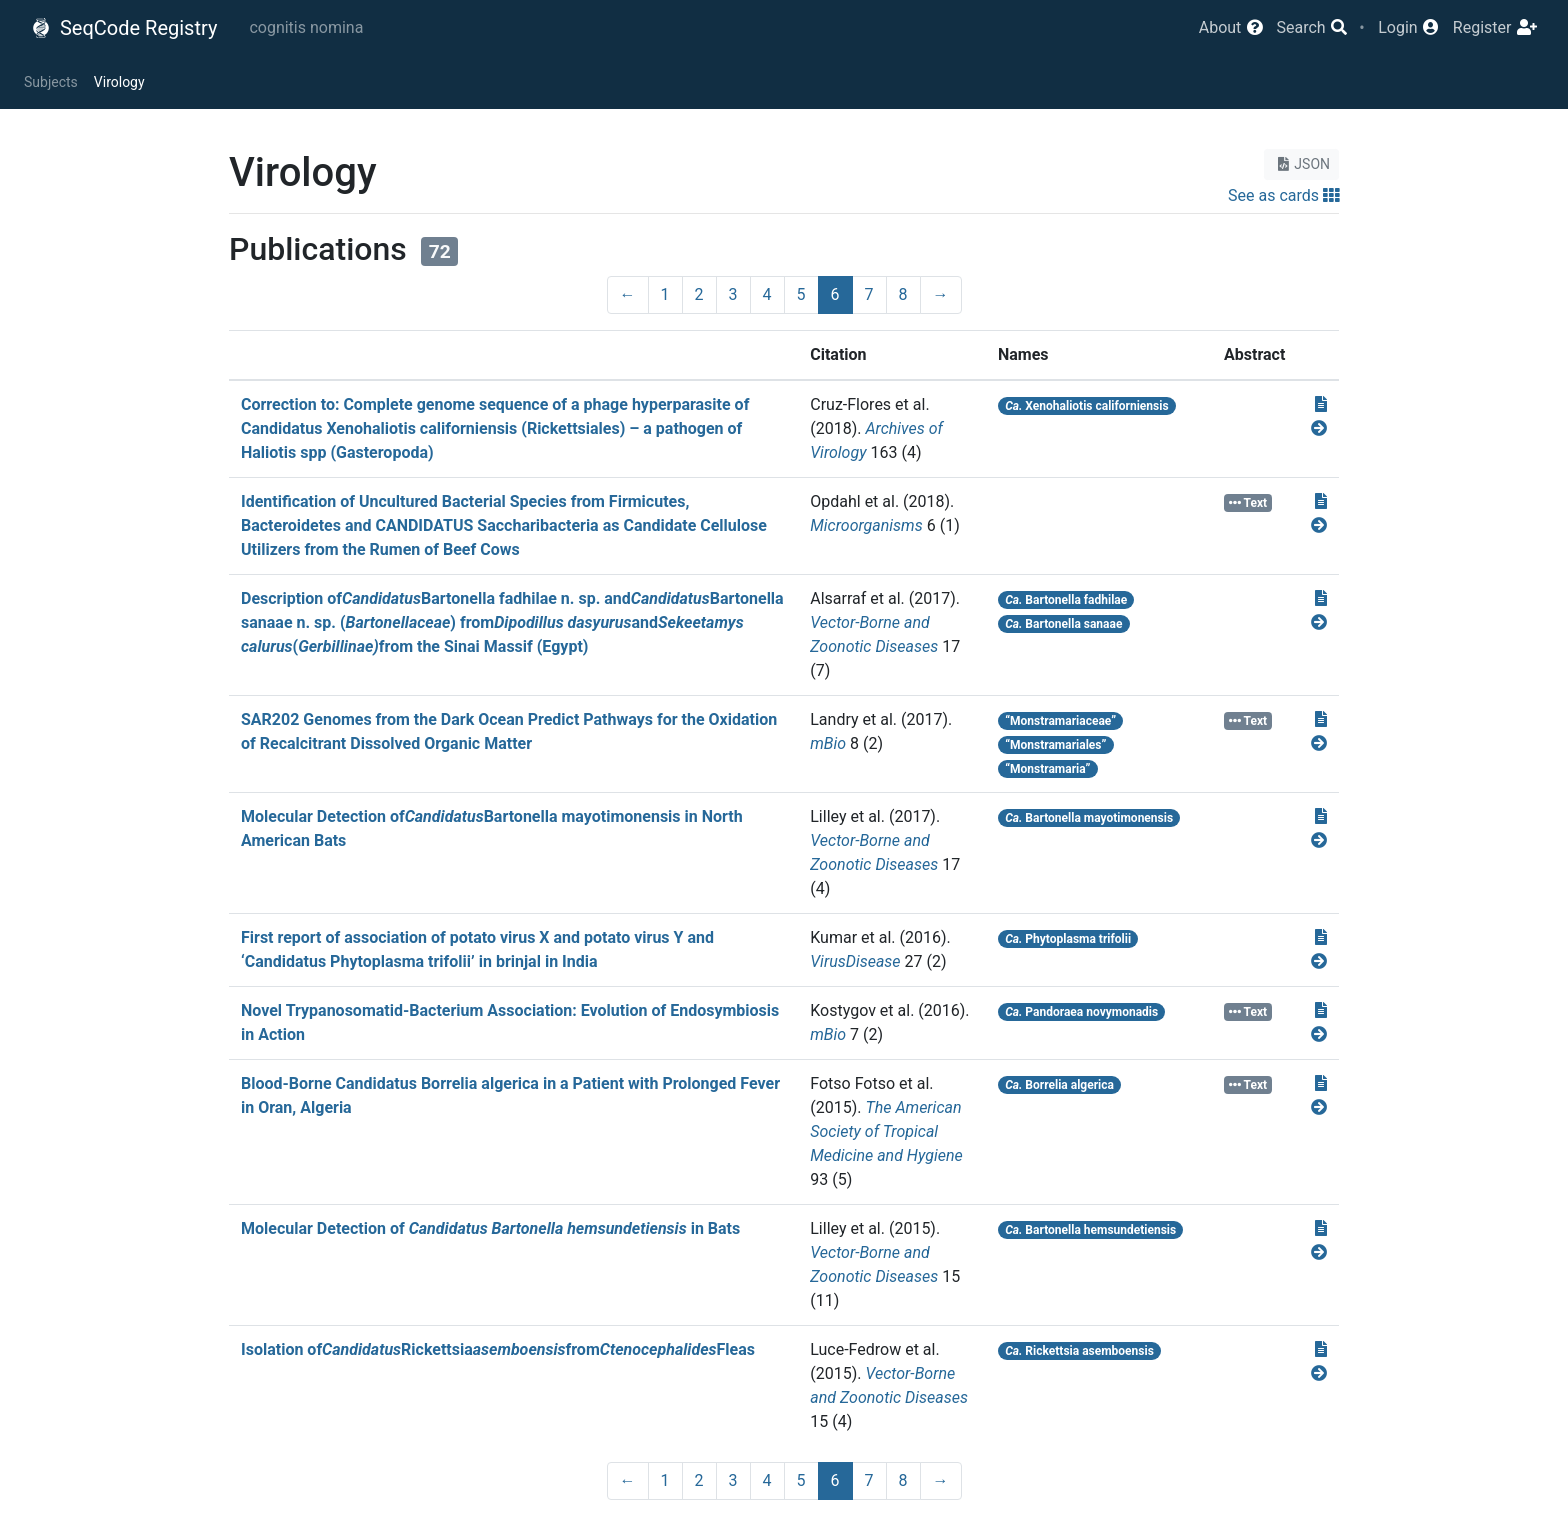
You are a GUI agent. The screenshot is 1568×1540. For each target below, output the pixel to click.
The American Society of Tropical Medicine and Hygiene (886, 1131)
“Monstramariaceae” (1060, 721)
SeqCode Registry (124, 28)
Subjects (51, 82)
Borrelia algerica (1059, 1085)
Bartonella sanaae (1063, 624)
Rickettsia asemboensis (1079, 1351)
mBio (828, 743)
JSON (1301, 164)
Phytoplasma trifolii (1068, 939)
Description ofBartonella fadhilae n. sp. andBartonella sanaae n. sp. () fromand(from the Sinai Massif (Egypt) (512, 622)
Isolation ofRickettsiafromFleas (498, 1349)
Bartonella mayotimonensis (1089, 818)
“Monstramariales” (1055, 745)
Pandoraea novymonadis (1081, 1012)
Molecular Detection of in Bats (490, 1228)
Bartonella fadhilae (1066, 600)
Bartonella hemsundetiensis (1090, 1230)
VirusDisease (855, 961)
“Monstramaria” (1047, 769)
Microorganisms (866, 525)
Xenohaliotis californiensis (1086, 406)
